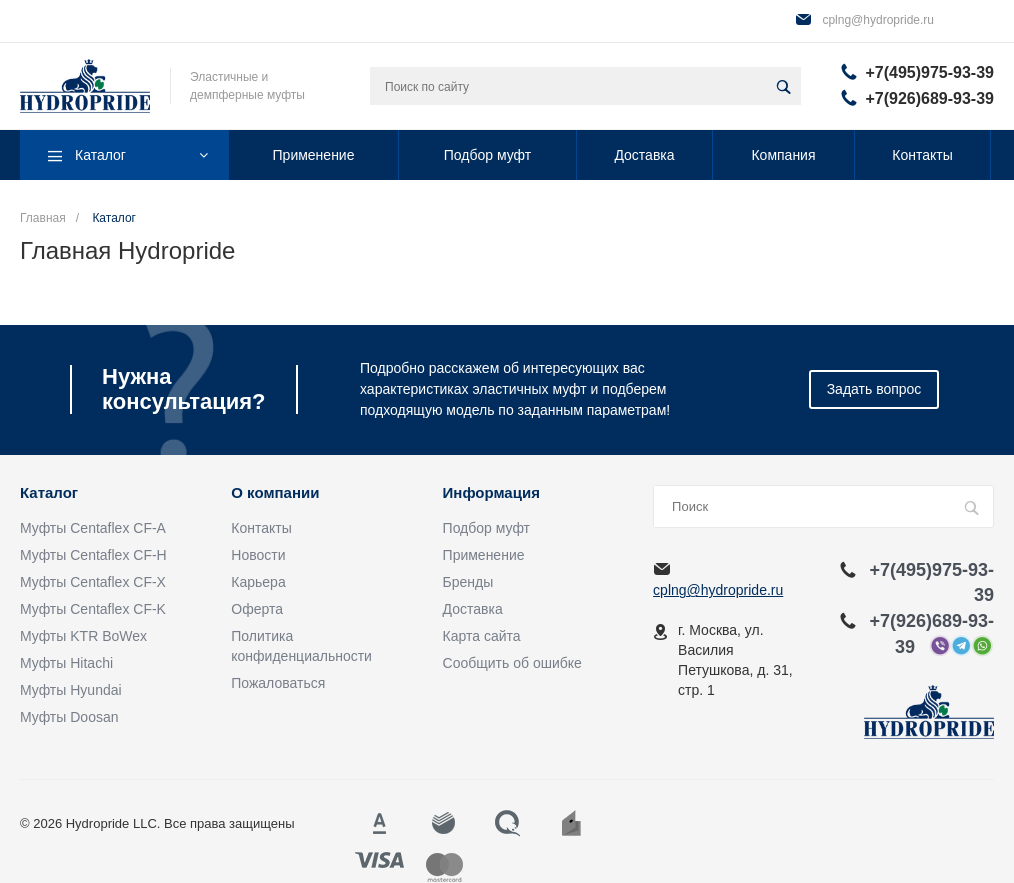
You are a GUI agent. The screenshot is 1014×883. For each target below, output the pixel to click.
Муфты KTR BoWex (83, 636)
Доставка (473, 609)
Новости (258, 555)
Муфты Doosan (69, 717)
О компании (275, 493)
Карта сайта (482, 636)
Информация (491, 493)
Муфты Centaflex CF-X (93, 582)
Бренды (468, 582)
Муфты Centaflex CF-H (93, 555)
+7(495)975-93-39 (929, 72)
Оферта (257, 609)
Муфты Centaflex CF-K (93, 609)
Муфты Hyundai (71, 690)
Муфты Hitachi (66, 663)
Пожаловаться (278, 683)
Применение (484, 555)
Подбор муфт (486, 528)
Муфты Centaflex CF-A (93, 528)
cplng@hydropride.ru (878, 20)
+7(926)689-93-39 (929, 98)
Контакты (261, 528)
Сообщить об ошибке (512, 663)
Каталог (49, 493)
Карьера (258, 582)
